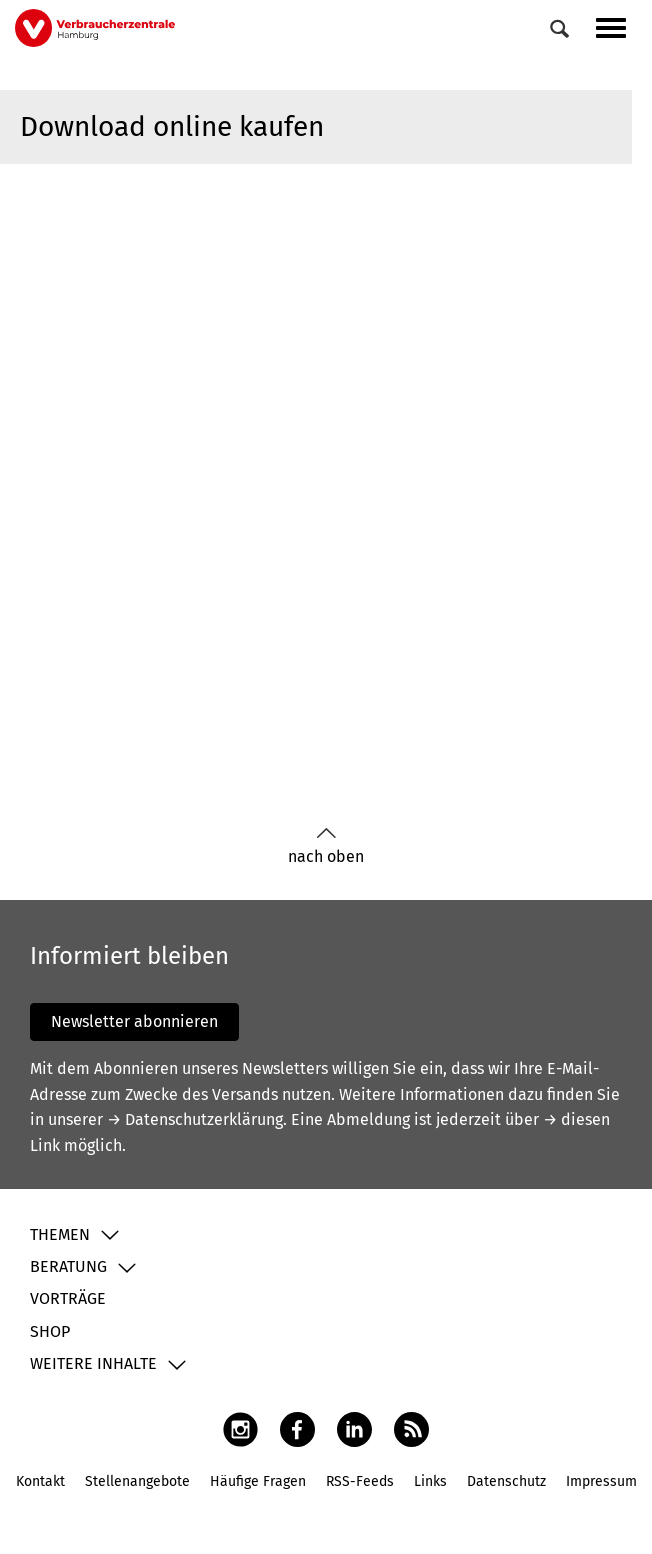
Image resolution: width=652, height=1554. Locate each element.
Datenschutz (506, 1481)
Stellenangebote (137, 1481)
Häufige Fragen (258, 1481)
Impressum (601, 1481)
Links (430, 1481)
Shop (50, 1331)
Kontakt (40, 1481)
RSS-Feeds (360, 1481)
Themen (60, 1234)
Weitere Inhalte (93, 1363)
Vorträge (68, 1298)
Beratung (68, 1266)
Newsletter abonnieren (134, 1021)
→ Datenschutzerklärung (195, 1119)
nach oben (326, 846)
